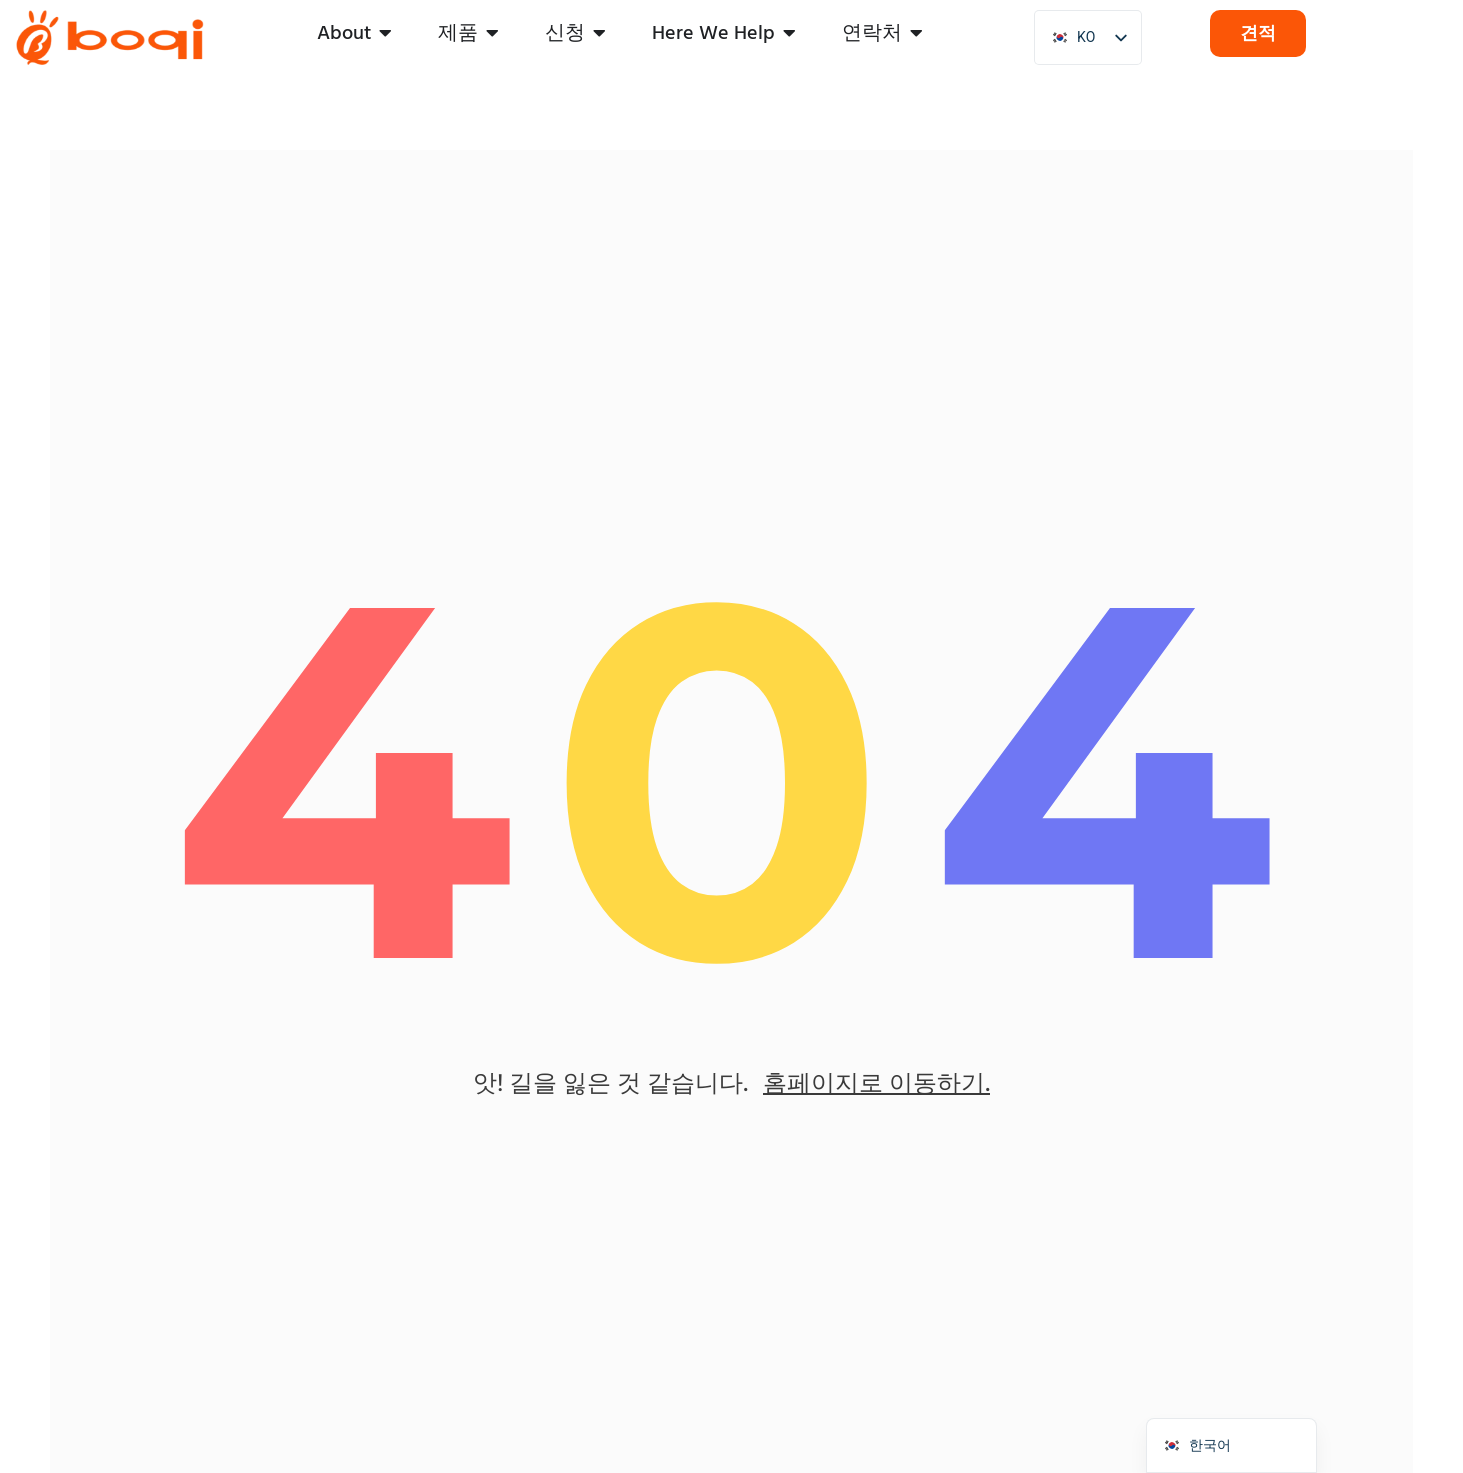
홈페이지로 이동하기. (876, 1082)
